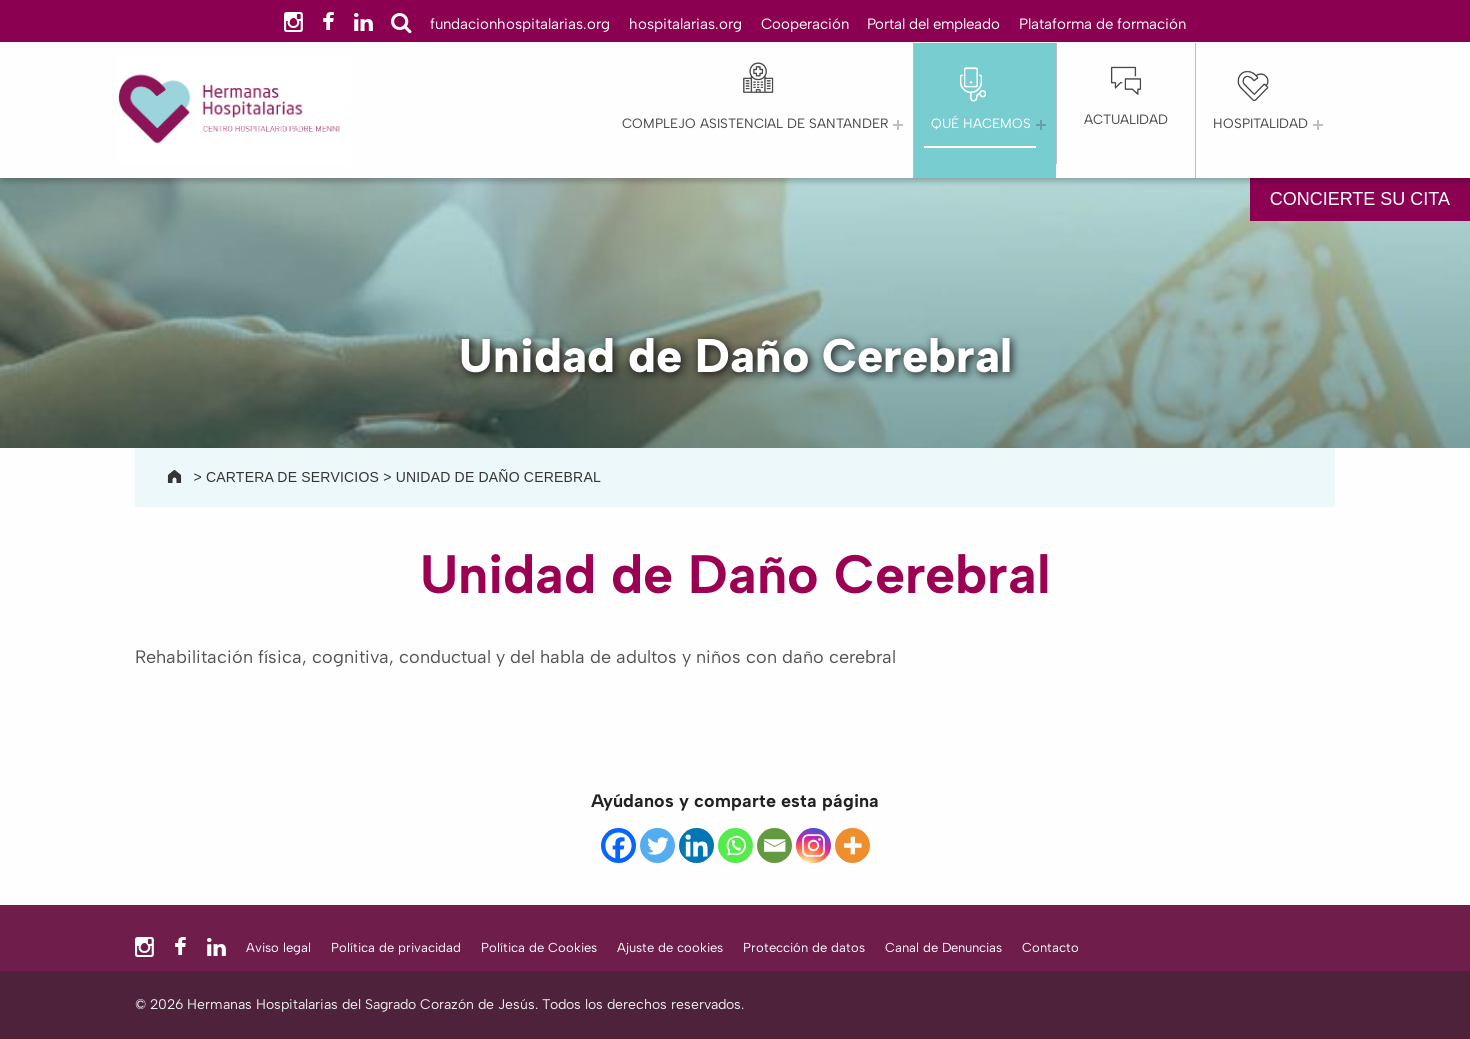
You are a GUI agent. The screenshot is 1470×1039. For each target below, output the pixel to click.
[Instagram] (813, 845)
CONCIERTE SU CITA (1360, 199)
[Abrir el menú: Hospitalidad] (1318, 125)
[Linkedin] (696, 845)
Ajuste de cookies (670, 947)
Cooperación (805, 24)
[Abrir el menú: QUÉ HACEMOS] (1041, 125)
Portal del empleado (933, 24)
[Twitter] (657, 845)
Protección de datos (804, 947)
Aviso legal (278, 947)
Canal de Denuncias (943, 947)
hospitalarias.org (685, 24)
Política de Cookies (539, 947)
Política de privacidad (396, 947)
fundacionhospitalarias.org (520, 24)
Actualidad (1126, 119)
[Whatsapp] (735, 845)
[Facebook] (618, 845)
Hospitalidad (1260, 123)
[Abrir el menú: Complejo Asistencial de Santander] (898, 125)
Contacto (1050, 947)
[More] (852, 845)
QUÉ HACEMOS (981, 123)
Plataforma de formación (1102, 24)
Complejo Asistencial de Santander (755, 123)
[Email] (774, 845)
